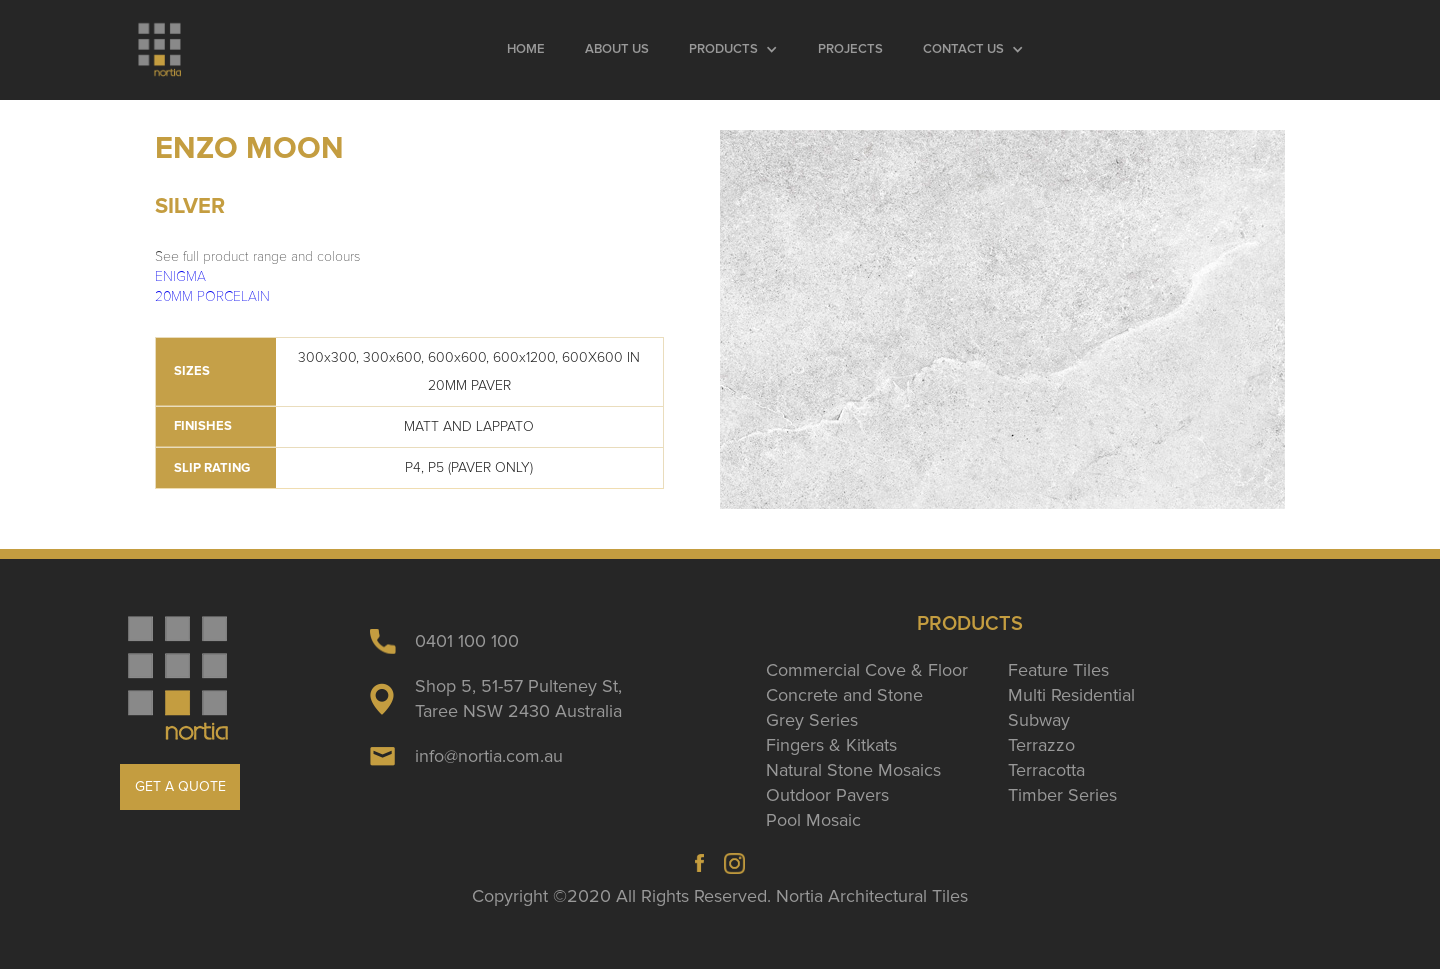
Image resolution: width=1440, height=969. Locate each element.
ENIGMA (180, 276)
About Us (617, 49)
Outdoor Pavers (827, 795)
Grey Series (812, 720)
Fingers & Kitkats (831, 745)
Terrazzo (1041, 745)
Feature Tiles (1058, 670)
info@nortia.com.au (489, 756)
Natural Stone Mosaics (853, 770)
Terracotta (1046, 770)
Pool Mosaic (813, 820)
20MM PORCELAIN (212, 296)
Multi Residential (1071, 695)
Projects (850, 49)
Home (526, 49)
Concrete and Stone (844, 695)
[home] (160, 50)
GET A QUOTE (180, 786)
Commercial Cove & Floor (867, 670)
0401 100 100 (467, 641)
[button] (733, 50)
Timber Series (1062, 795)
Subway (1039, 720)
